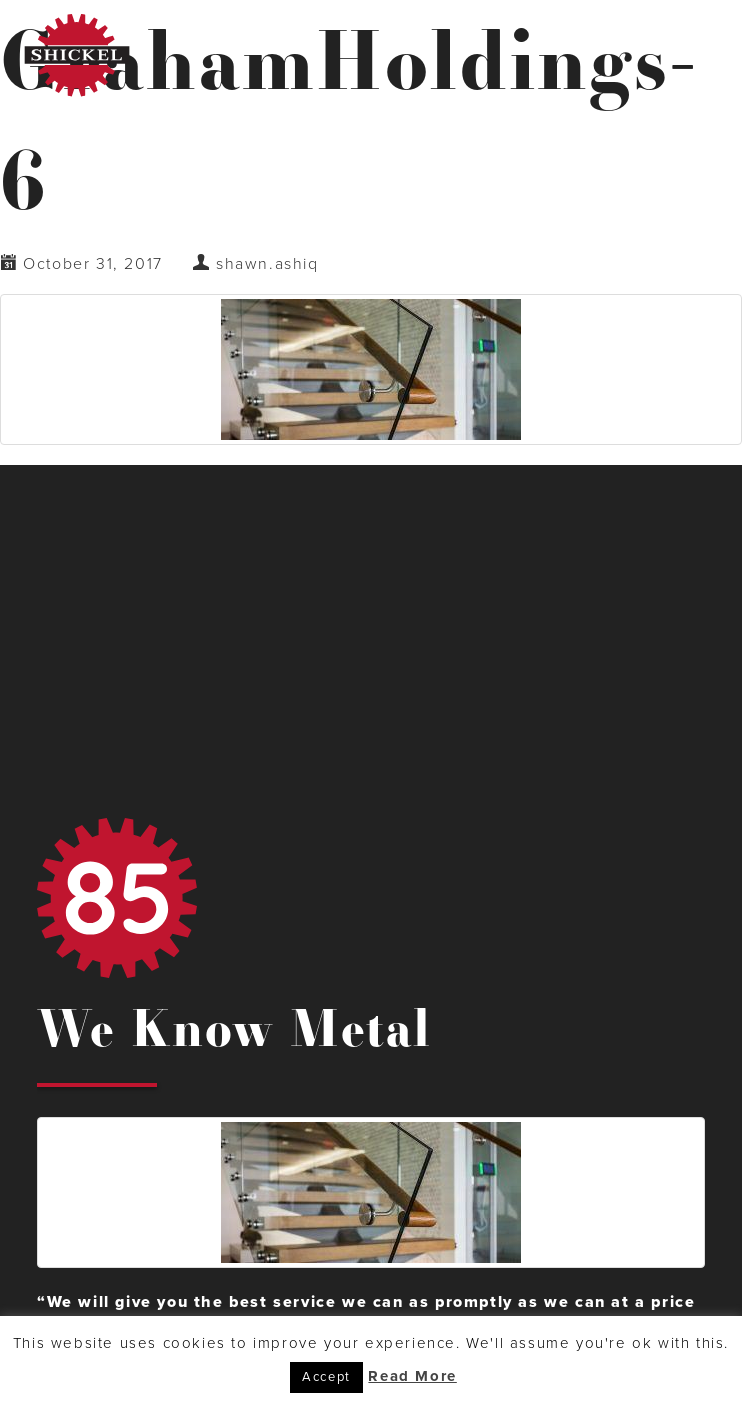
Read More (412, 1376)
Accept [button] (326, 1377)
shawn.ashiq (267, 264)
